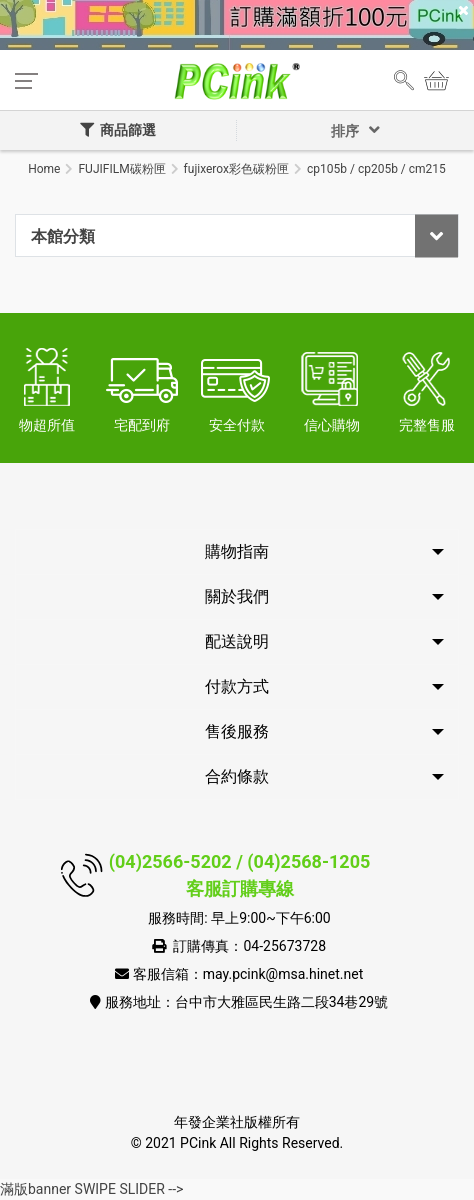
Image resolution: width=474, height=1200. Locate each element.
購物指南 (237, 551)
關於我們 (237, 596)
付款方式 (237, 686)
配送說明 (237, 641)
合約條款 (237, 776)
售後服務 (237, 731)
